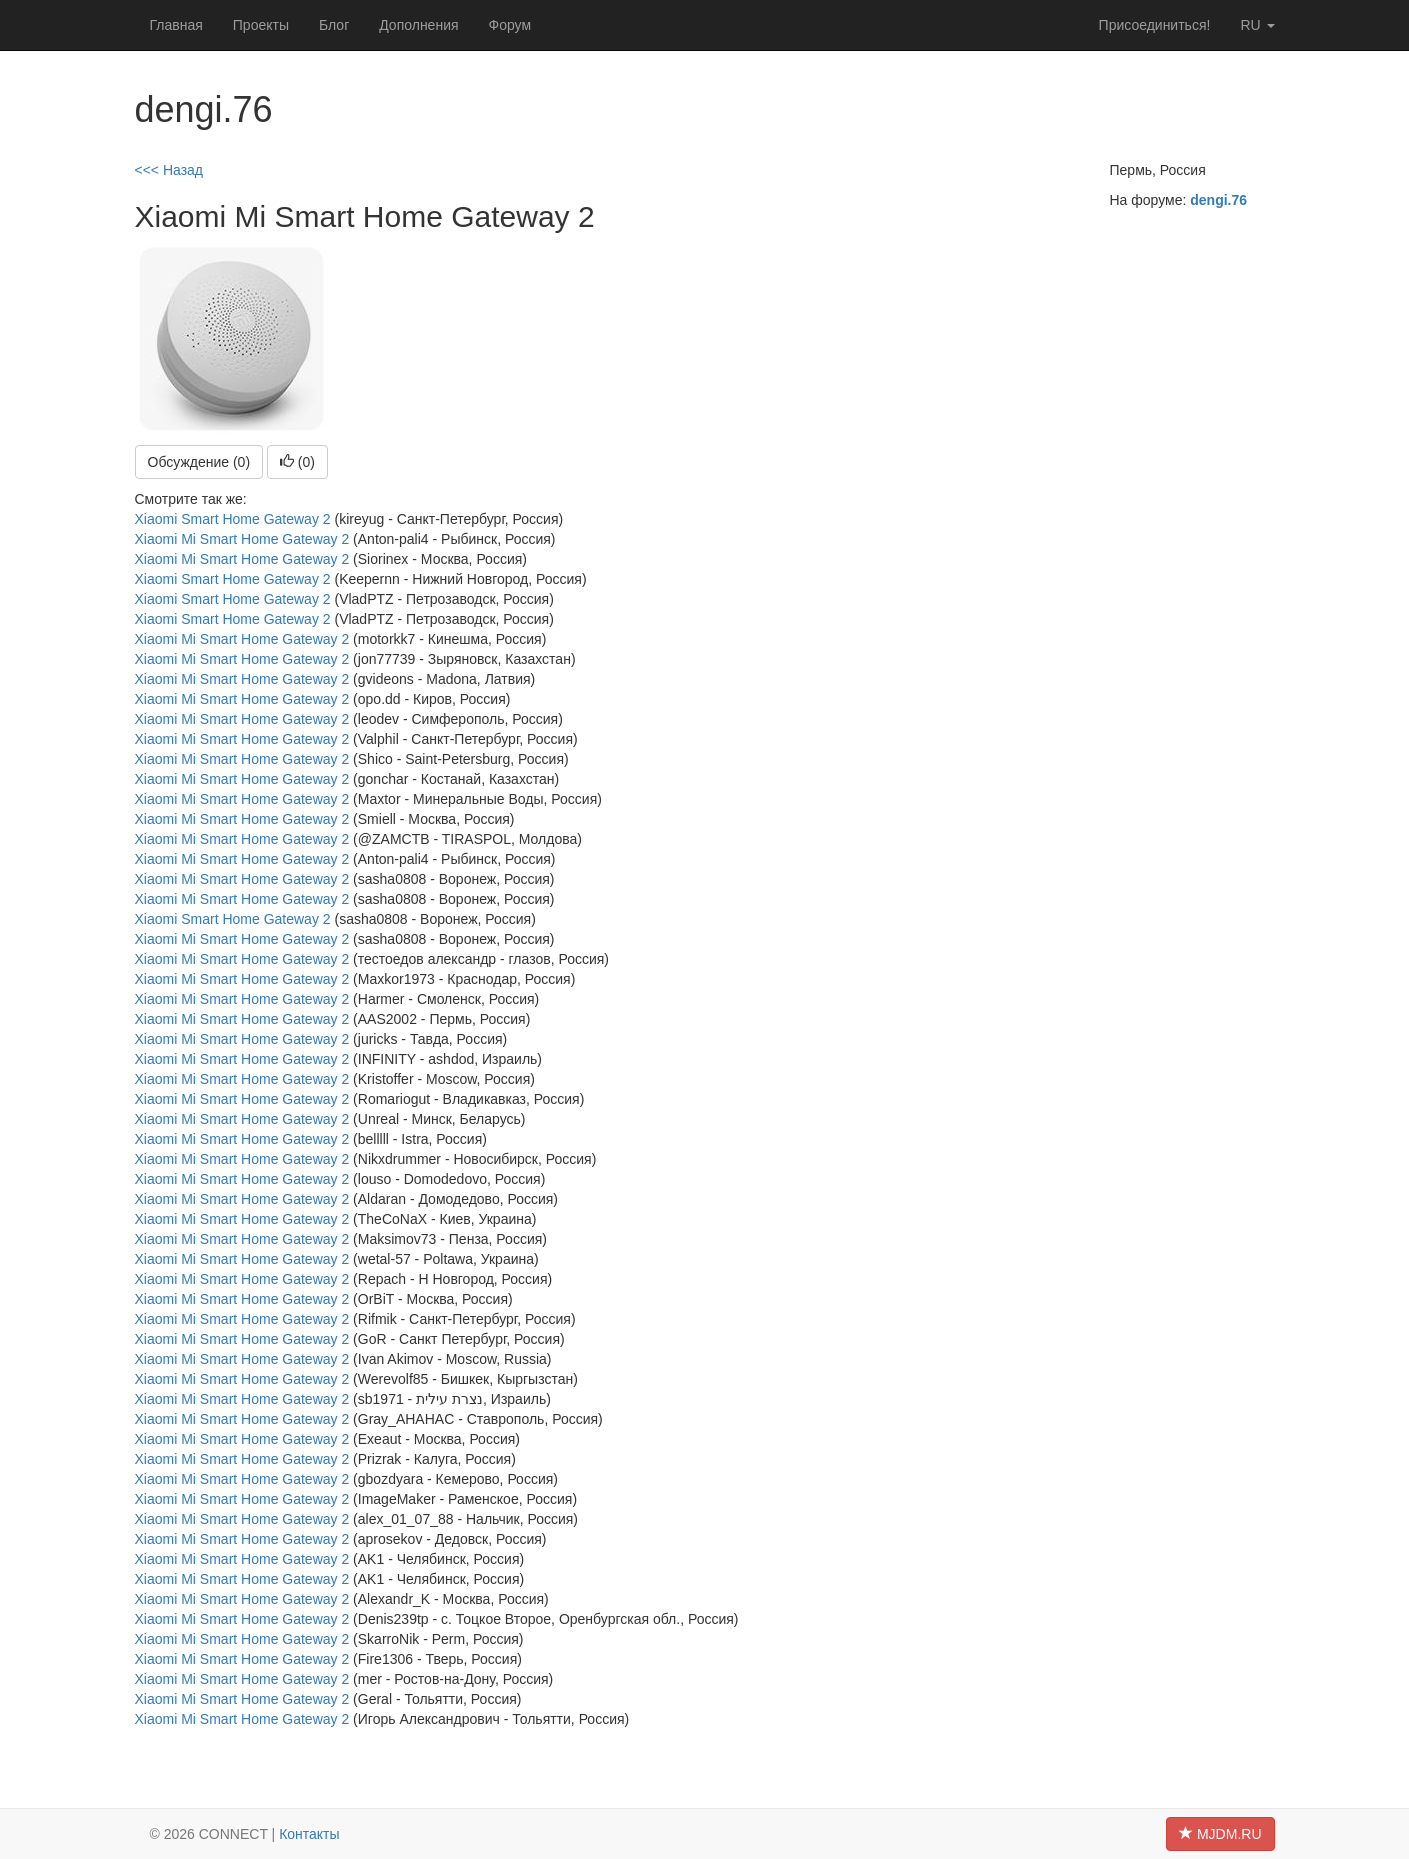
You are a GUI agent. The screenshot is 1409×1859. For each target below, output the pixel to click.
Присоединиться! (1155, 25)
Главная (176, 25)
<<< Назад (169, 170)
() (297, 462)
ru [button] (1257, 25)
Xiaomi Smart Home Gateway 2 (233, 519)
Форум (510, 25)
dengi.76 (1218, 200)
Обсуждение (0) (199, 462)
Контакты (309, 1834)
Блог (334, 25)
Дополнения (418, 25)
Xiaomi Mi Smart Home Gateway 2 (242, 539)
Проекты (261, 25)
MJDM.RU (1220, 1834)
